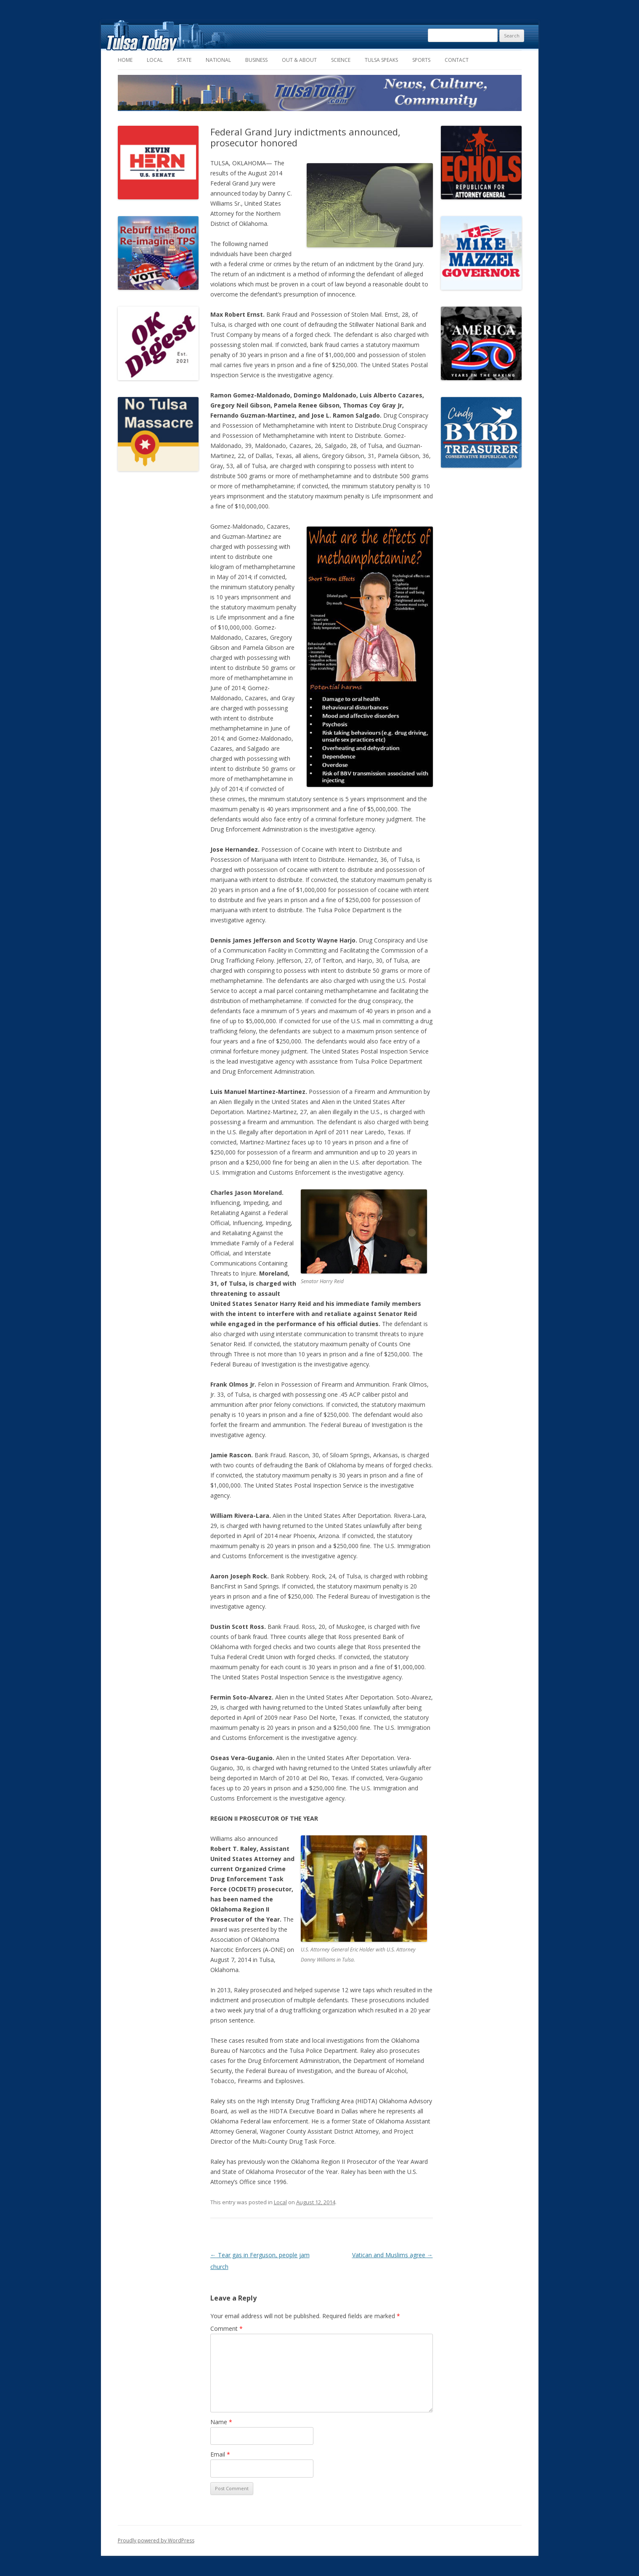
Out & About (299, 60)
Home (125, 60)
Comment (226, 2328)
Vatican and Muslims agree (392, 2255)
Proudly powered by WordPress (156, 2540)
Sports (421, 60)
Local (155, 60)
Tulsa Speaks (381, 60)
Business (256, 60)
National (218, 60)
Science (340, 60)
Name (221, 2422)
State (184, 60)
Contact (457, 60)
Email (220, 2454)
